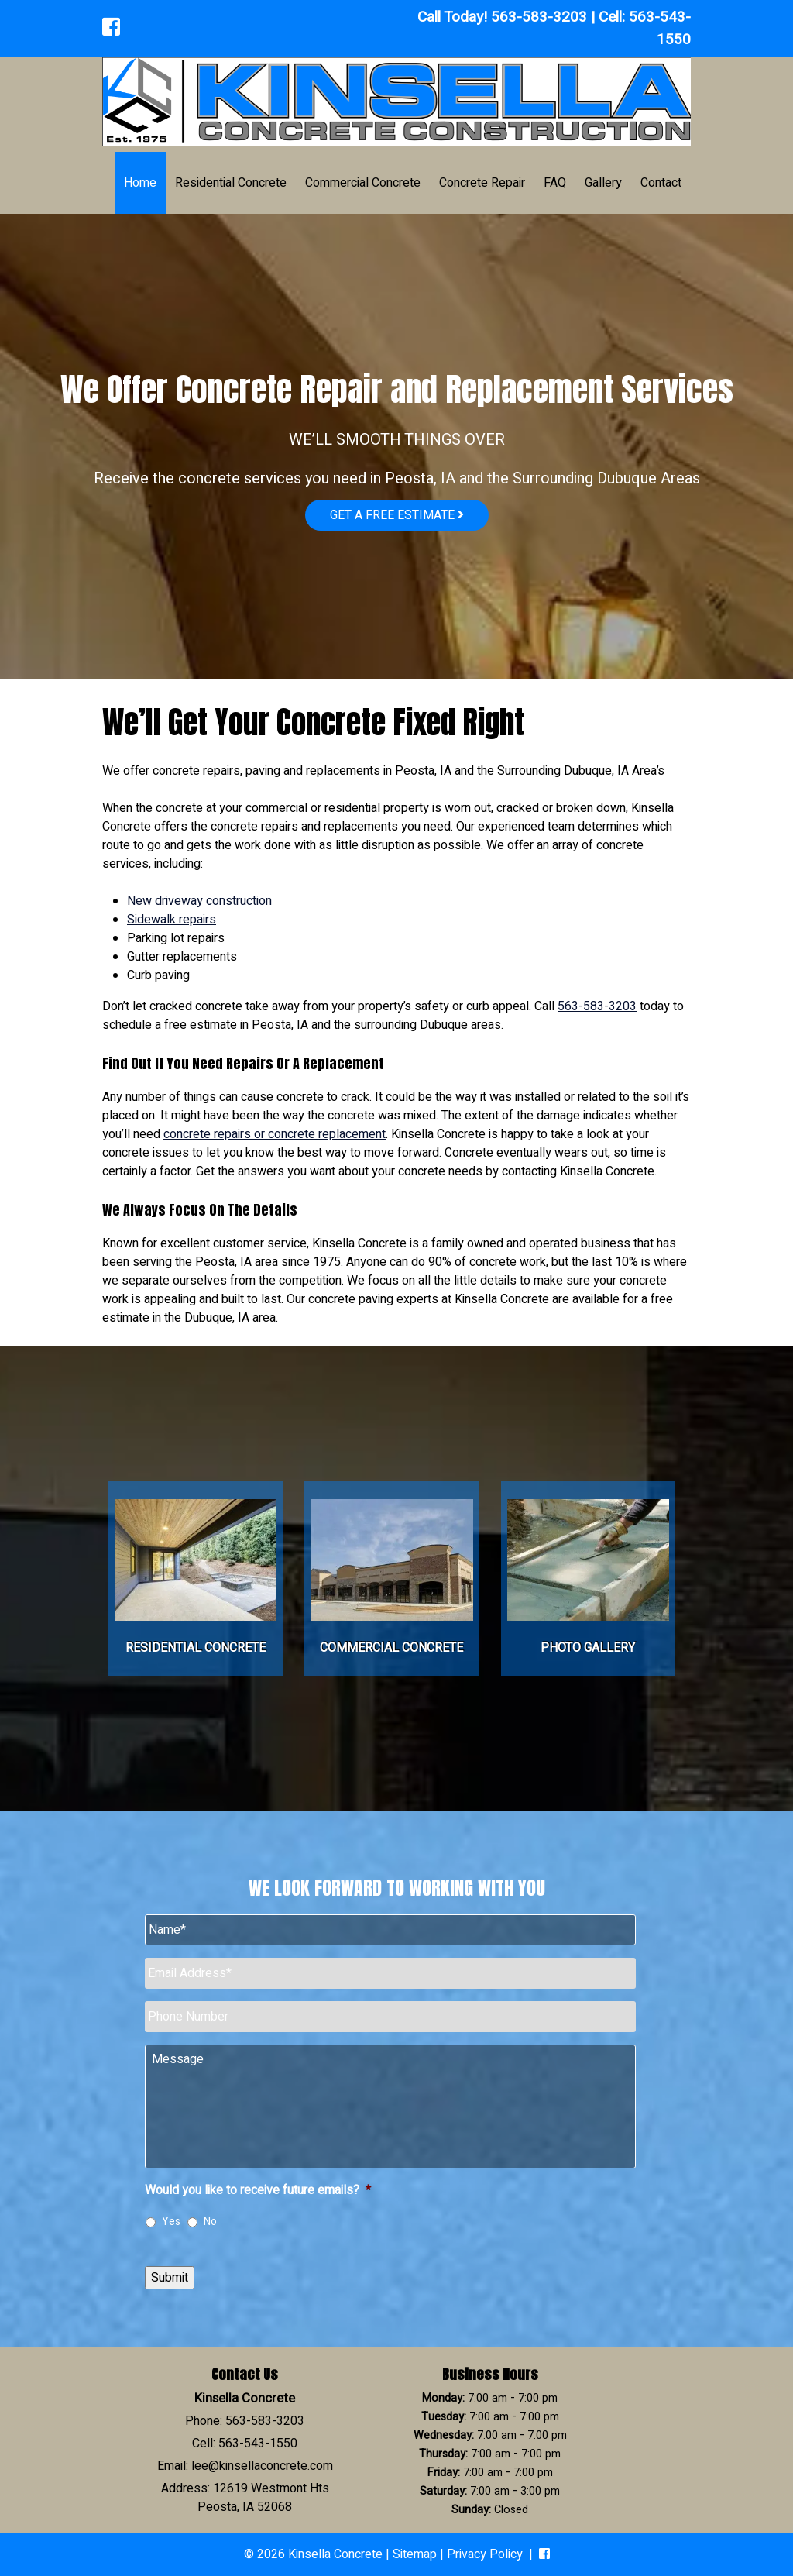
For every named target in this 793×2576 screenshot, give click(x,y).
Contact (660, 183)
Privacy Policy (485, 2554)
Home (140, 183)
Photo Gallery (588, 1648)
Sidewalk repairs (171, 919)
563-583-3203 (539, 17)
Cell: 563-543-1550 (244, 2443)
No (210, 2221)
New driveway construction (199, 901)
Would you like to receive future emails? (258, 2190)
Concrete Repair (482, 183)
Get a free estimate (397, 515)
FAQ (555, 183)
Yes (171, 2221)
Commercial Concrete (363, 183)
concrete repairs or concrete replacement (274, 1134)
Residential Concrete (231, 183)
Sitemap (415, 2554)
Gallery (603, 183)
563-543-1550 (660, 28)
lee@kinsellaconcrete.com (262, 2466)
